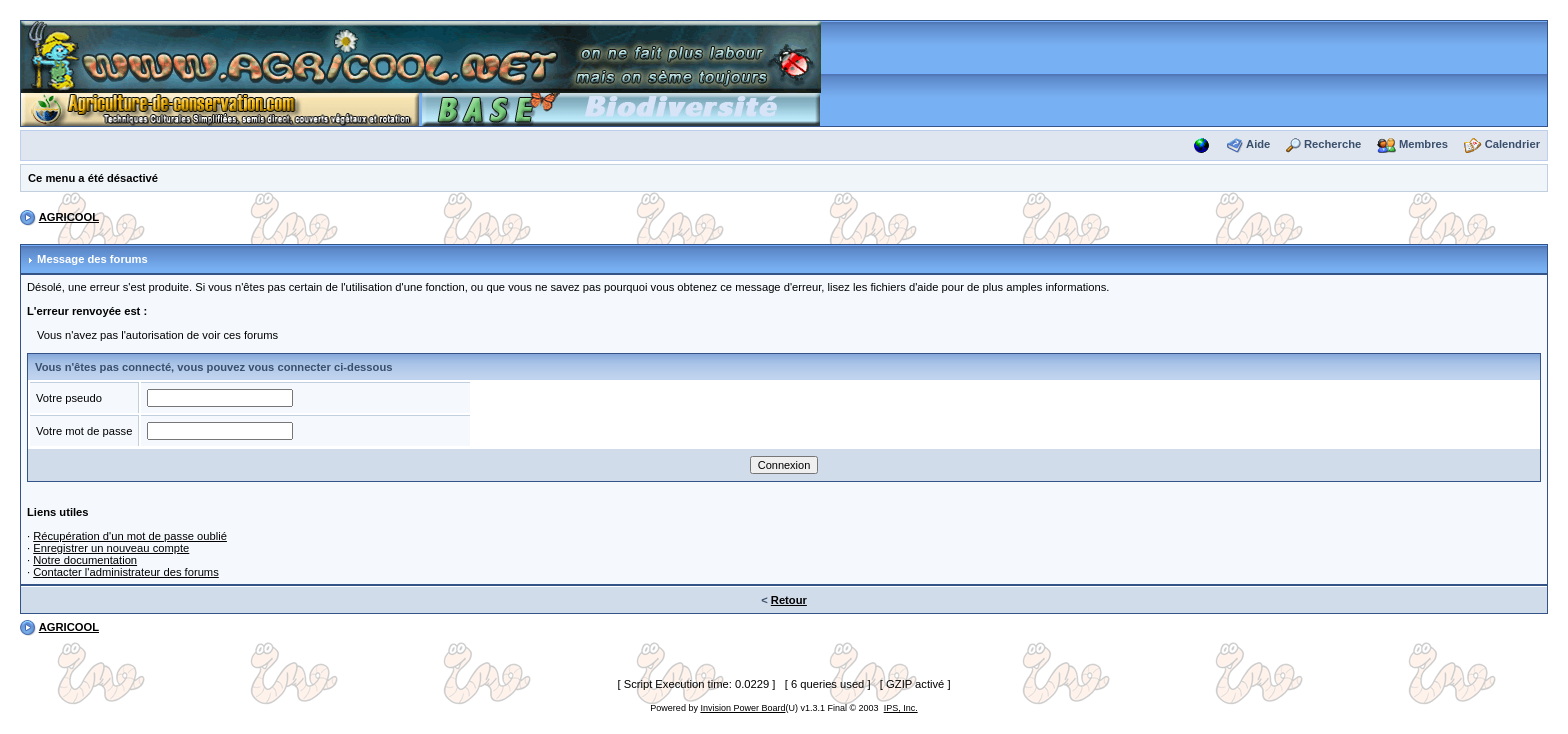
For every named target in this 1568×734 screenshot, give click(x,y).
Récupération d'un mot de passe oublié (130, 536)
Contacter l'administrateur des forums (126, 572)
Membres (1423, 144)
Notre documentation (85, 560)
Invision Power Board (742, 708)
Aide (1258, 144)
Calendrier (1512, 144)
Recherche (1332, 144)
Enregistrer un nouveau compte (111, 548)
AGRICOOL (69, 217)
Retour (789, 600)
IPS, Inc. (901, 708)
